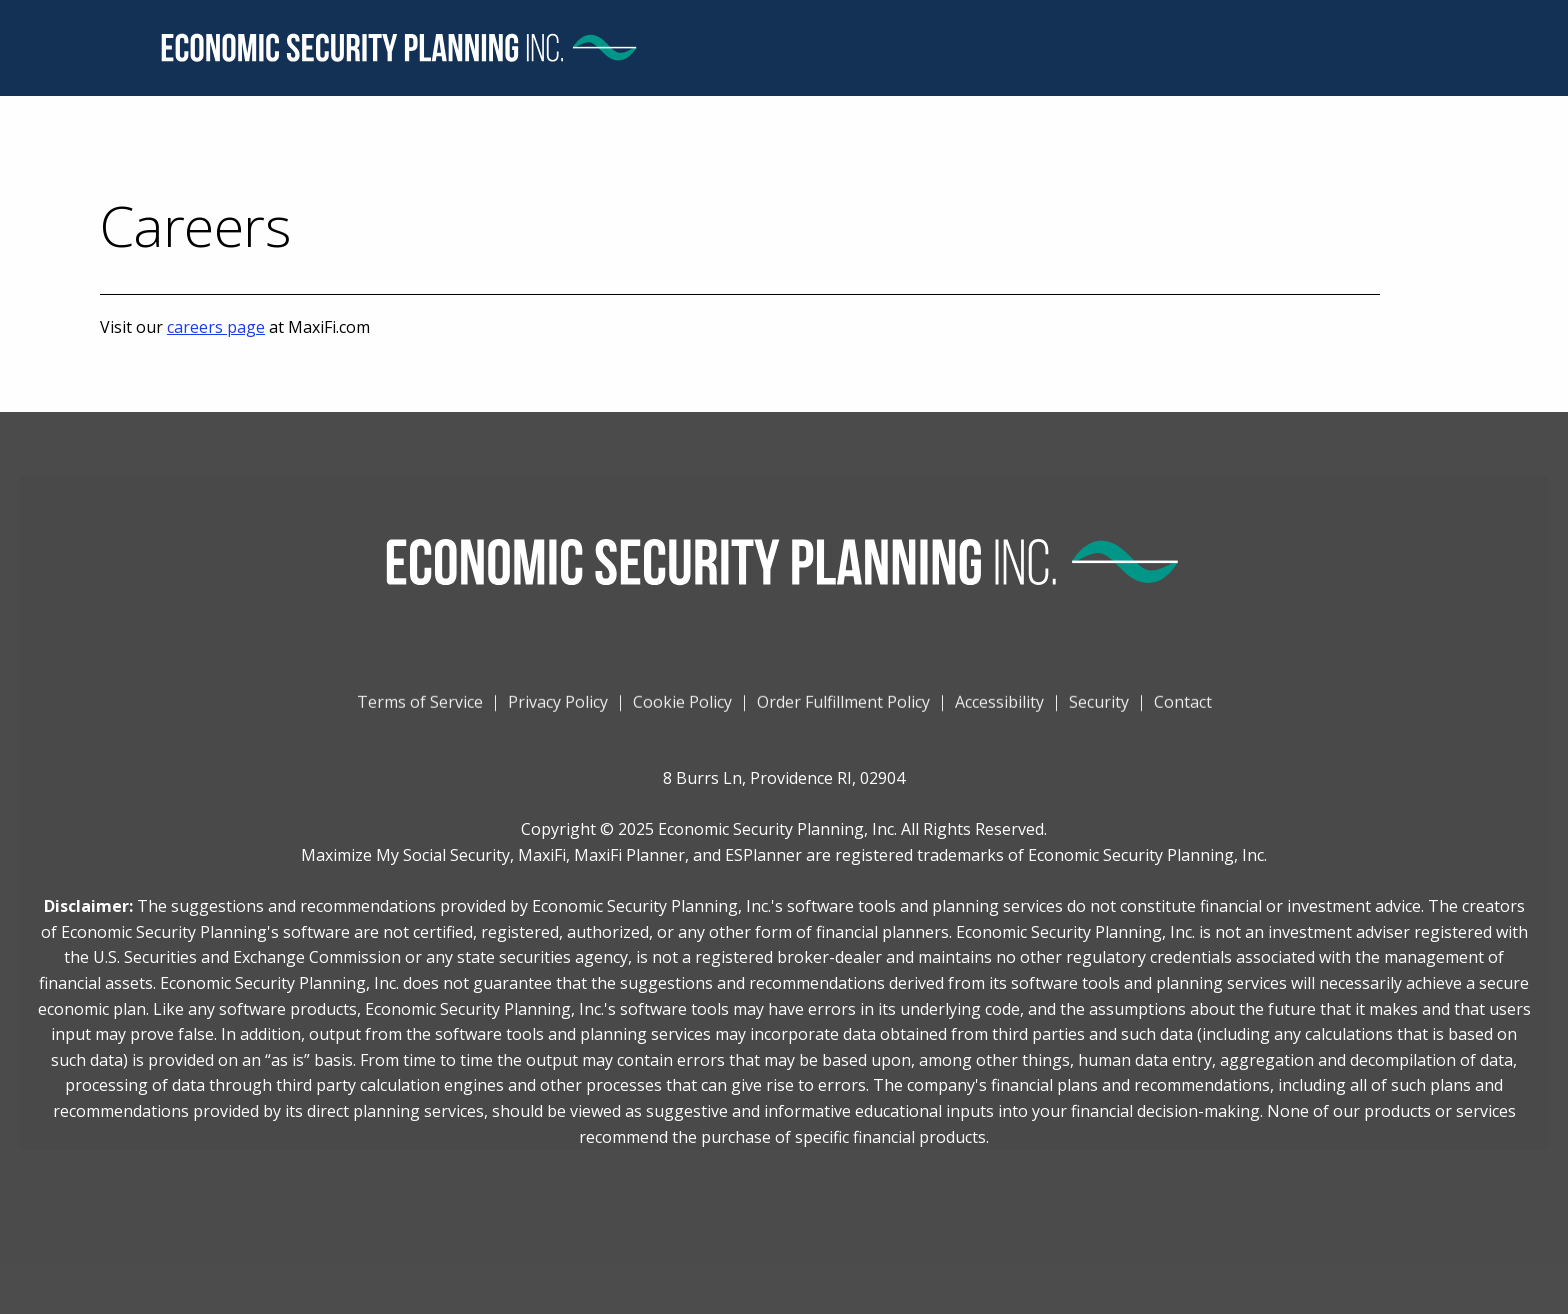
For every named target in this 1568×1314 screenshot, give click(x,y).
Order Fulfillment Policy (843, 712)
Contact (1183, 712)
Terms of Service (420, 712)
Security (1099, 712)
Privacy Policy (558, 712)
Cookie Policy (682, 712)
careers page (216, 327)
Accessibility (999, 712)
